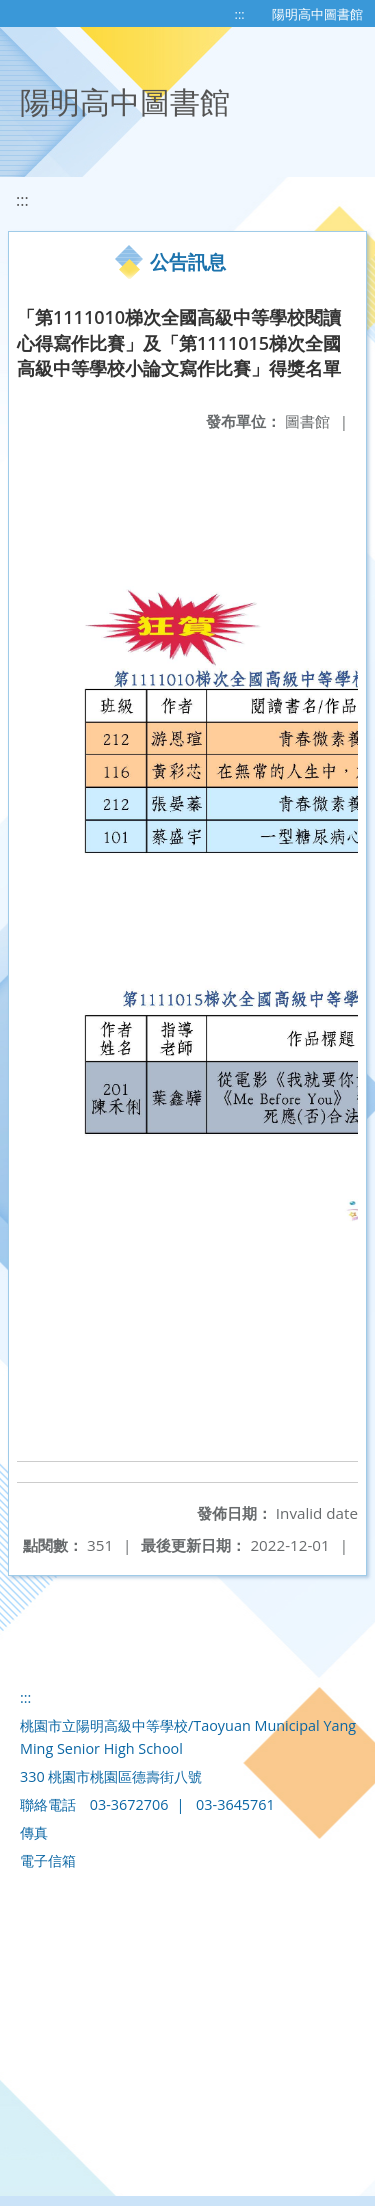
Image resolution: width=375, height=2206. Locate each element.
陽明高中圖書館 (317, 14)
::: (240, 14)
